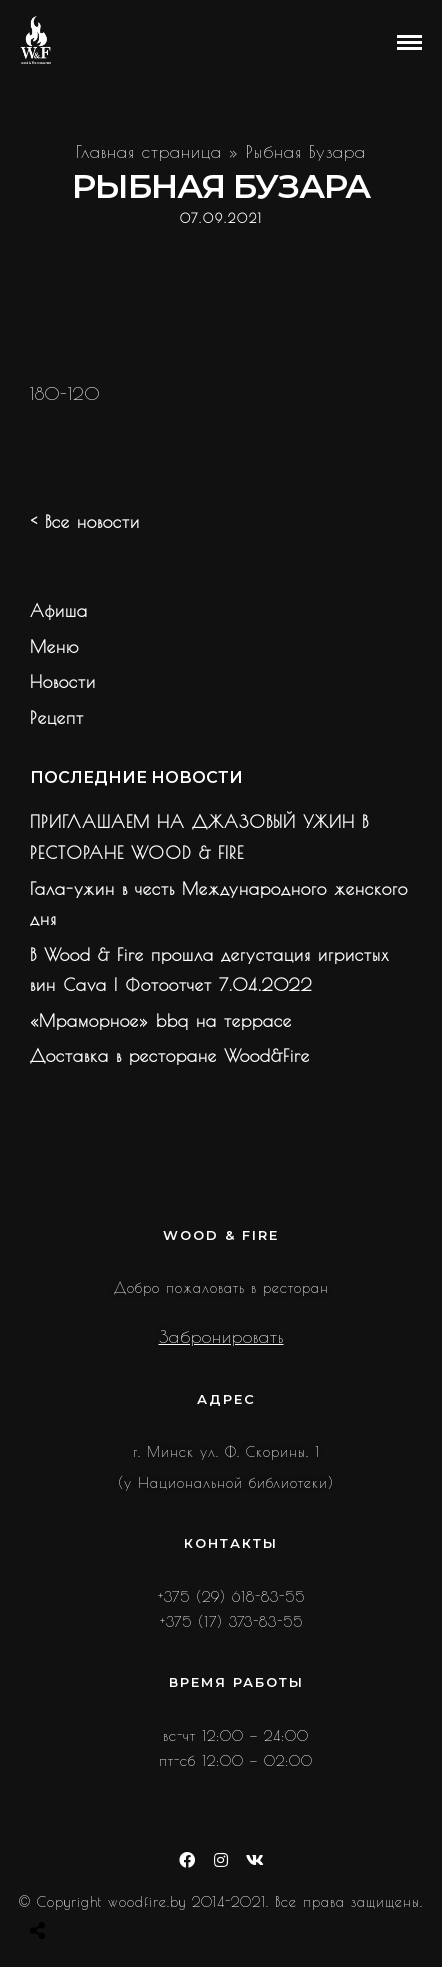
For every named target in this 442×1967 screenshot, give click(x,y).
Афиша (59, 611)
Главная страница (149, 152)
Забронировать (221, 1337)
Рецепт (57, 718)
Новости (63, 682)
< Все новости (85, 522)
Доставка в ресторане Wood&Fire (170, 1056)
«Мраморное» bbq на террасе (161, 1021)
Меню (54, 647)
